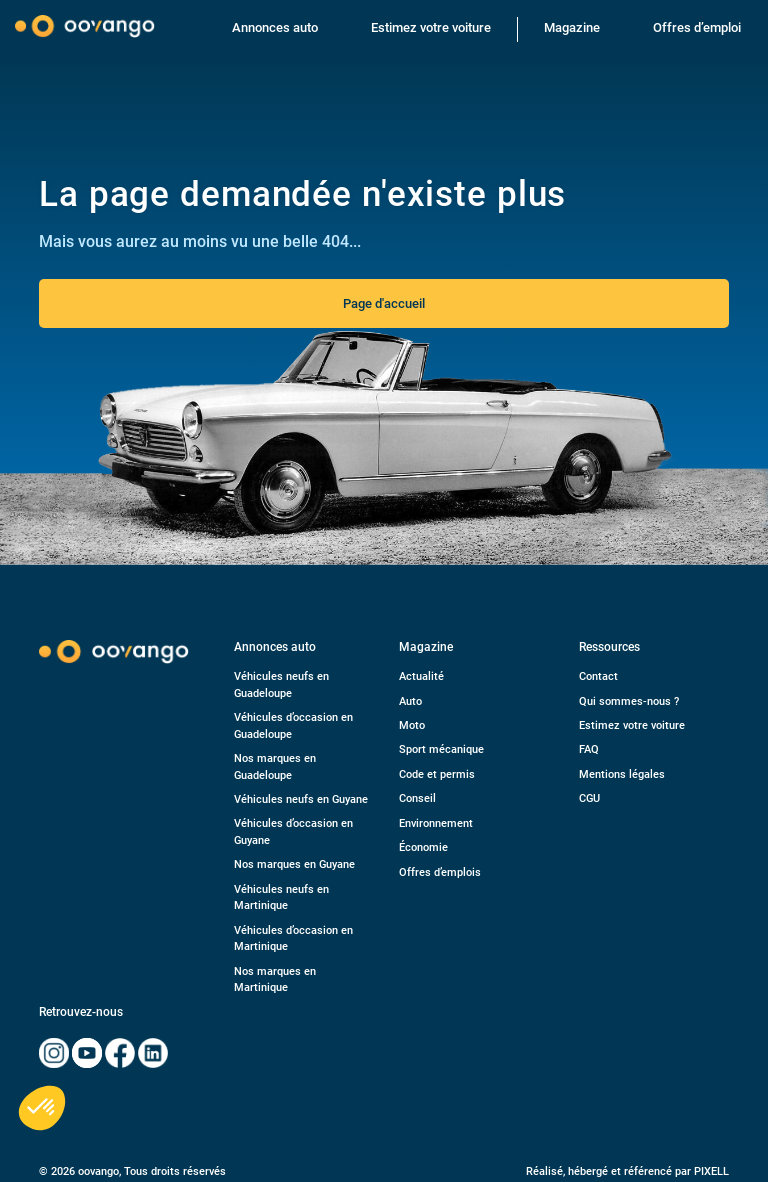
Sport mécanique (441, 749)
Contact (598, 676)
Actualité (421, 676)
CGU (589, 798)
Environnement (436, 823)
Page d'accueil (384, 303)
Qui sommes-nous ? (629, 701)
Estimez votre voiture (431, 27)
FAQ (589, 749)
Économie (423, 847)
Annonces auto (275, 27)
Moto (412, 725)
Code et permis (437, 774)
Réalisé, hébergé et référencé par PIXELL (627, 1171)
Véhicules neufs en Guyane (301, 799)
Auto (410, 701)
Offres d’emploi (697, 27)
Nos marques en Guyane (294, 864)
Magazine (572, 27)
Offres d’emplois (440, 872)
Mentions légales (622, 774)
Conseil (417, 798)
